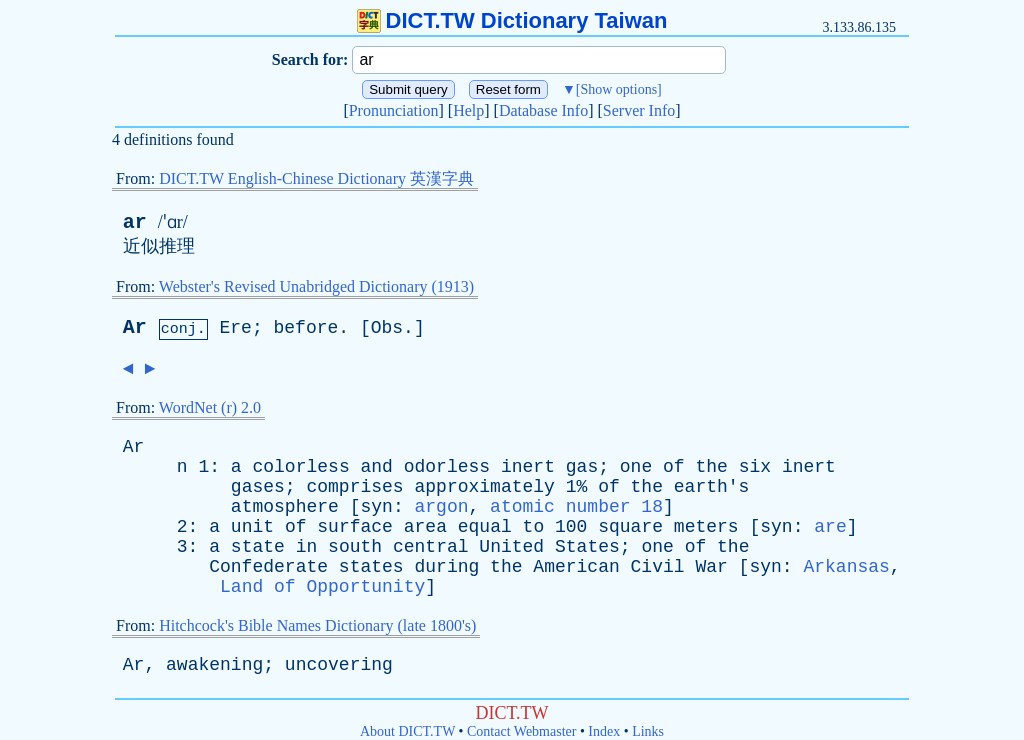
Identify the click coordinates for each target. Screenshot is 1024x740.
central (431, 547)
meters (706, 527)
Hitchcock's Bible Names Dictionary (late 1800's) (317, 625)
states (371, 567)
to (534, 527)
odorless (447, 467)
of (674, 467)
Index (604, 731)
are (830, 527)
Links (648, 731)
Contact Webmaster (521, 731)
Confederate (268, 567)
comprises (354, 487)
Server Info (639, 110)
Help (468, 110)
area (425, 527)
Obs (387, 328)
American (576, 567)
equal (485, 527)
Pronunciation (394, 110)
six (755, 467)
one (636, 467)
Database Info (543, 110)
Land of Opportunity (322, 587)
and (377, 467)
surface (355, 527)
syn (376, 507)
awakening (214, 665)
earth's (712, 487)
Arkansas (846, 567)
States (587, 547)
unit (252, 527)
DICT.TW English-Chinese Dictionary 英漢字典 (316, 178)
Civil (658, 567)
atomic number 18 (576, 507)
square (630, 527)
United (511, 547)
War (711, 567)
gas (582, 467)
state (258, 547)
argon (441, 507)
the (711, 467)
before (305, 328)
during (446, 567)
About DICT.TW (407, 731)
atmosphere (285, 507)
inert (528, 467)
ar (135, 222)
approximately (484, 487)
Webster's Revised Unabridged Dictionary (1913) (316, 286)
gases (258, 487)
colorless (300, 467)
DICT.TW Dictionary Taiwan (512, 20)
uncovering (339, 665)
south (355, 547)
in (307, 547)
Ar (135, 327)
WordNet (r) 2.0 (210, 407)
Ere (235, 328)
